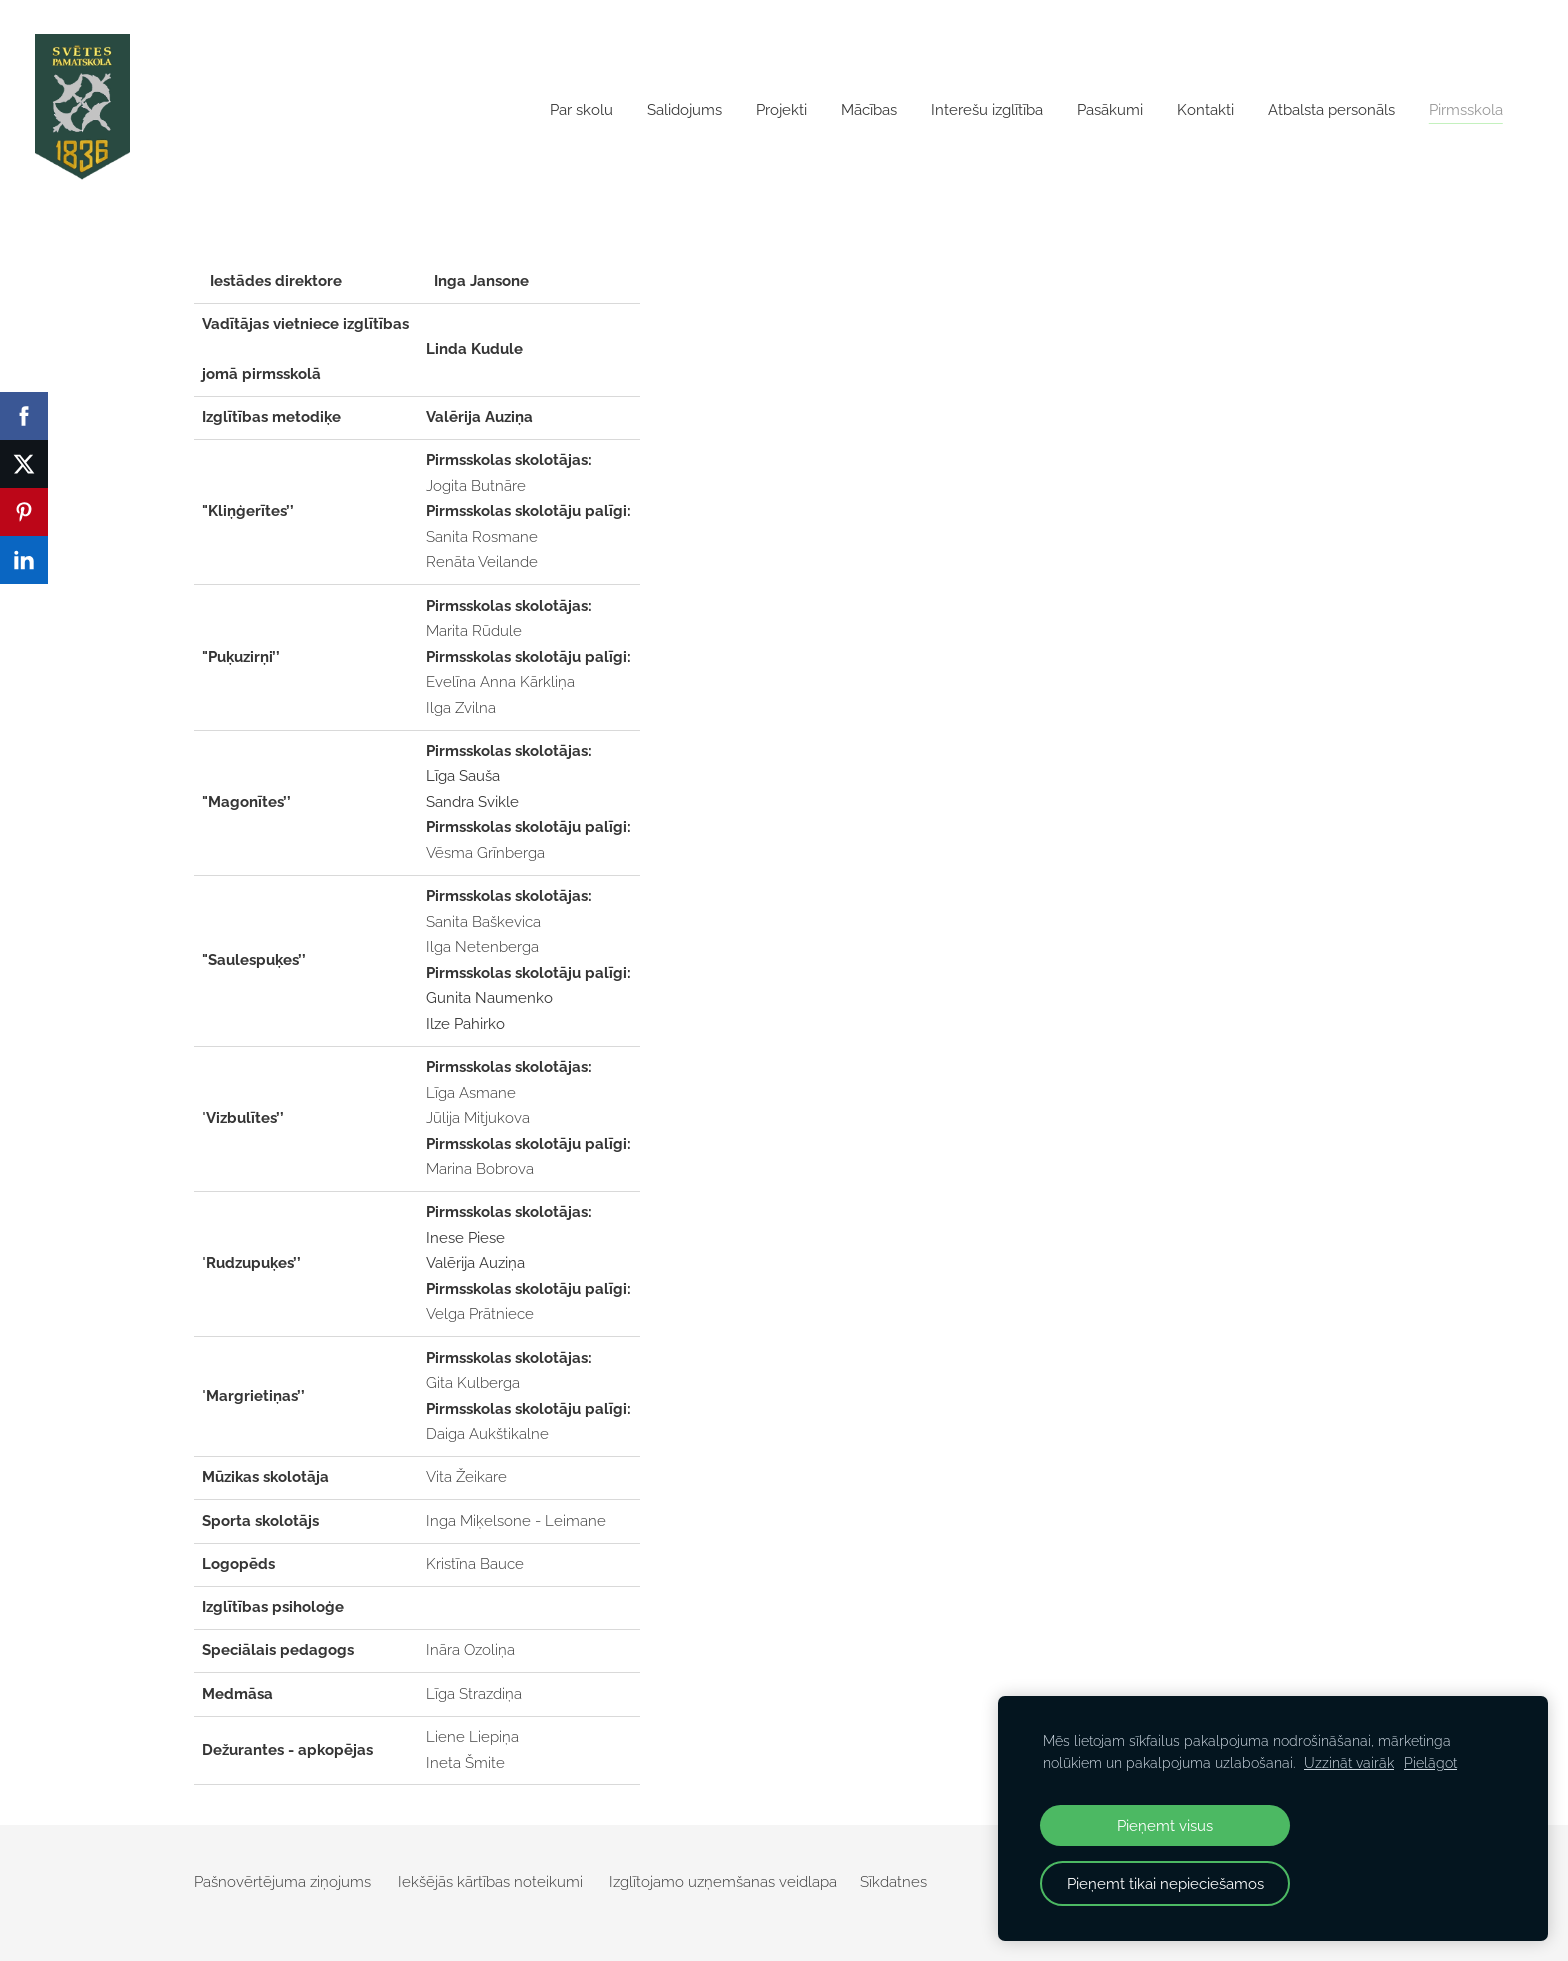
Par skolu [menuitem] (576, 110)
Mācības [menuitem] (864, 110)
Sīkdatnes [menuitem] (893, 1882)
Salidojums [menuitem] (679, 110)
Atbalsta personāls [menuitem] (1326, 110)
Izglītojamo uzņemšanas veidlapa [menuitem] (723, 1882)
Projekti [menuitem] (776, 110)
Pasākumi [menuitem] (1105, 110)
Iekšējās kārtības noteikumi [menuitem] (490, 1882)
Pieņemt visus (1165, 1825)
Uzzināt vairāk (1349, 1763)
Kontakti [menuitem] (1200, 110)
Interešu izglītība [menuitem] (982, 110)
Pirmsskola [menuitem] (1461, 110)
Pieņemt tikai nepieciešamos (1165, 1883)
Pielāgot (1430, 1763)
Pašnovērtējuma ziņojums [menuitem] (282, 1882)
